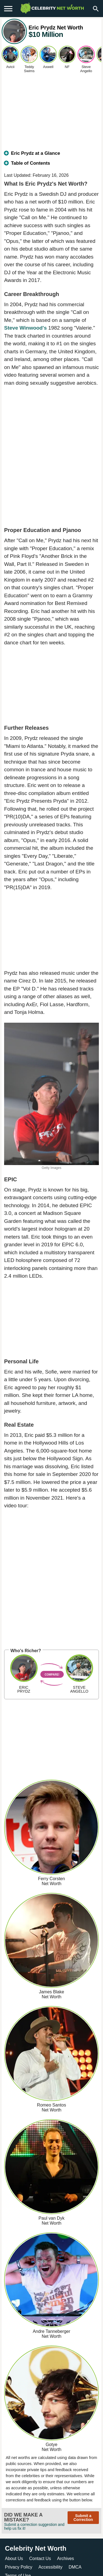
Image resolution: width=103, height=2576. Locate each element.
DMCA (75, 2567)
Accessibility (50, 2567)
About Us (14, 2558)
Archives (65, 2558)
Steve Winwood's (25, 328)
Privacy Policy (18, 2567)
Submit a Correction (83, 2517)
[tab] (51, 156)
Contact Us (40, 2558)
